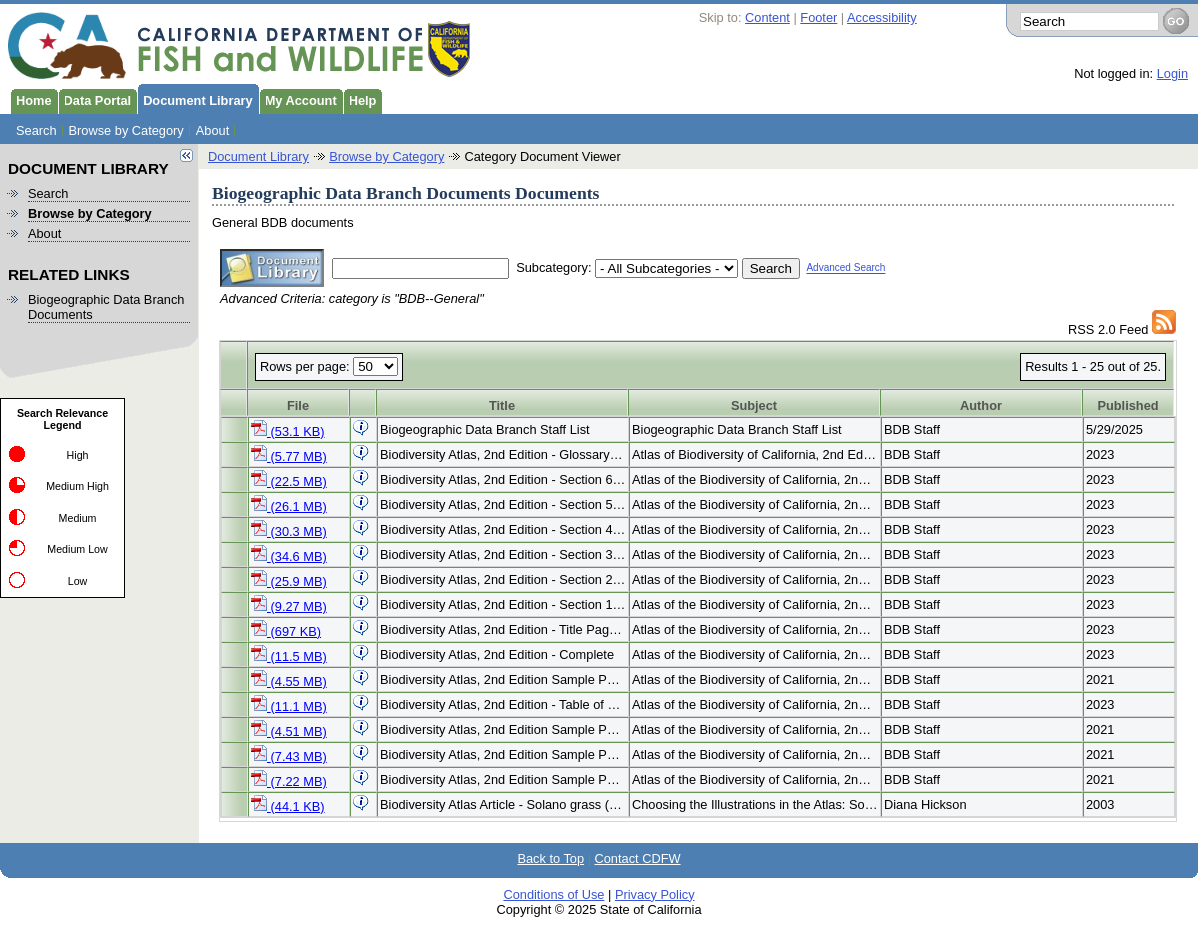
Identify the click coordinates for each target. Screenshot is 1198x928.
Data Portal (95, 99)
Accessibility (882, 17)
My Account (298, 99)
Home (31, 99)
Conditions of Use (553, 894)
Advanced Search (845, 268)
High (78, 455)
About (212, 130)
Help (360, 99)
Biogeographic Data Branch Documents (106, 307)
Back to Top (550, 858)
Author (981, 405)
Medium (78, 518)
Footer (818, 17)
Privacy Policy (655, 894)
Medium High (77, 486)
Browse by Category (126, 130)
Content (767, 17)
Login (1172, 73)
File (298, 405)
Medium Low (77, 549)
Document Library (195, 99)
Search (36, 130)
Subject (754, 405)
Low (78, 581)
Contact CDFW (638, 858)
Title (502, 405)
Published (1127, 405)
